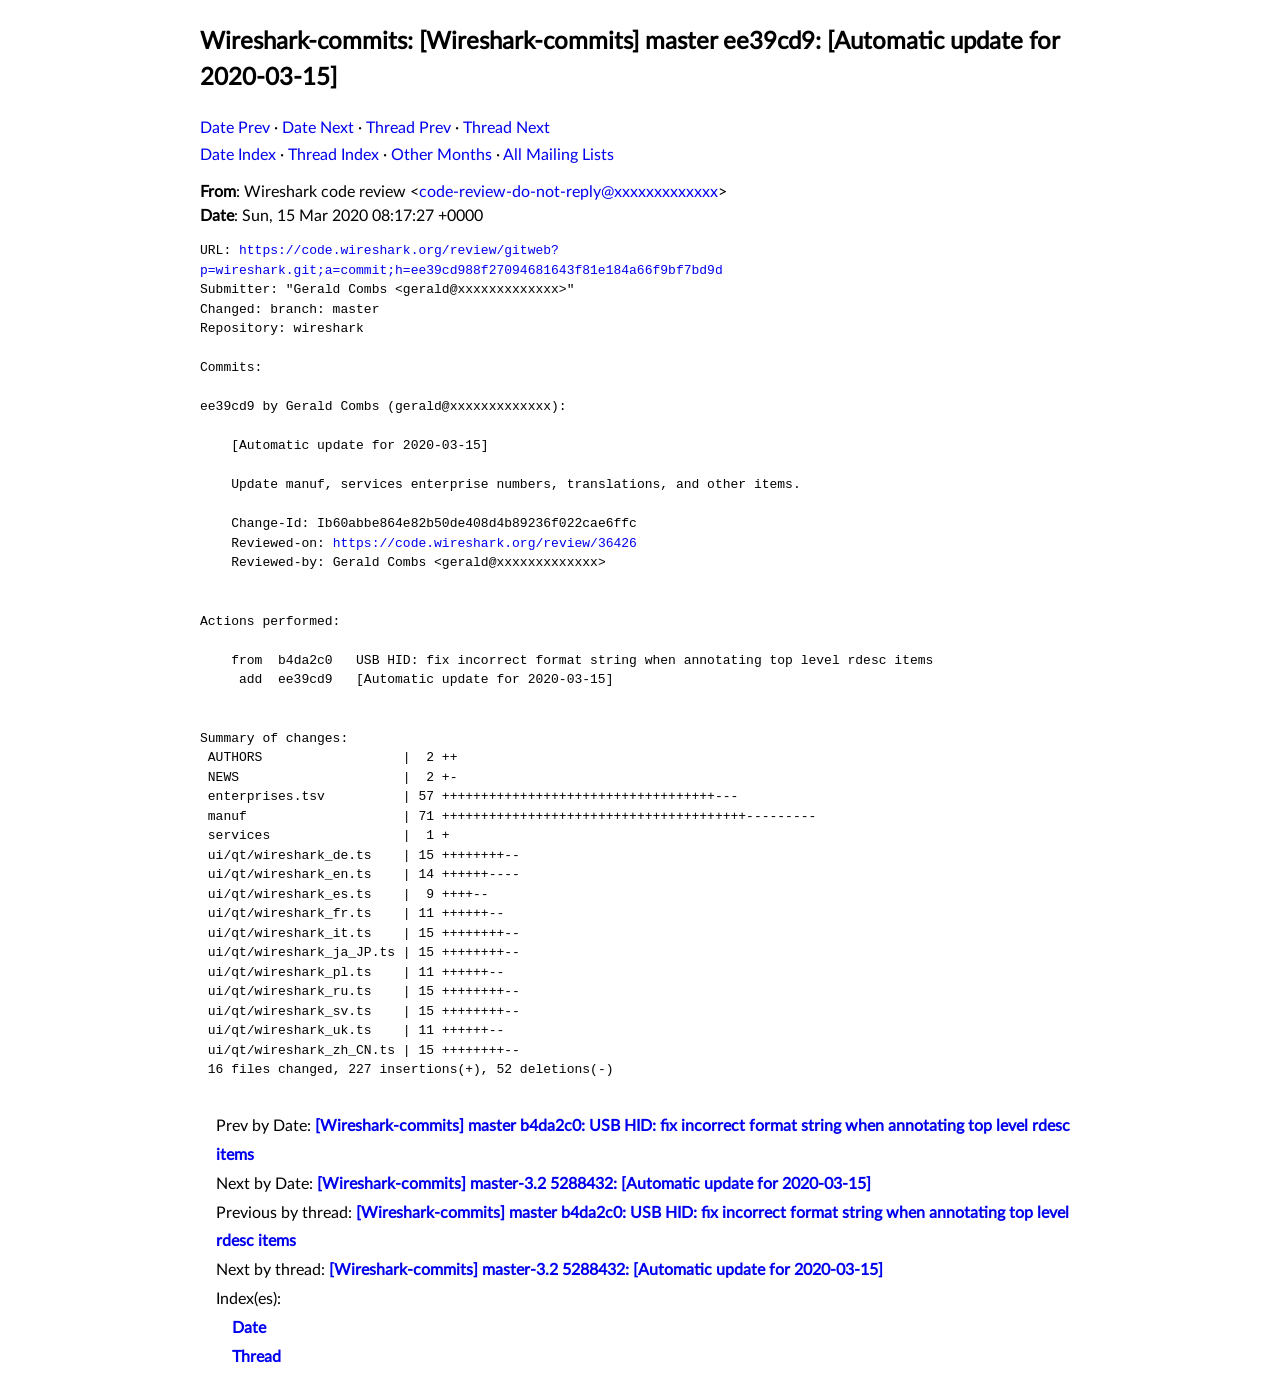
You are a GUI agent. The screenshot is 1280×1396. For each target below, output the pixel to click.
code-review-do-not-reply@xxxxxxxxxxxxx (568, 192)
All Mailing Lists (558, 155)
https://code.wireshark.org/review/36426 (485, 543)
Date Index (238, 155)
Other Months (441, 155)
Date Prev (235, 128)
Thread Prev (408, 128)
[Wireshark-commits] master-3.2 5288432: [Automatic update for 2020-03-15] (594, 1184)
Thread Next (506, 128)
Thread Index (333, 155)
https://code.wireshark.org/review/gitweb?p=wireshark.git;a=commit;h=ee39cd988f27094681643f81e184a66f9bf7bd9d (461, 260)
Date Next (318, 128)
